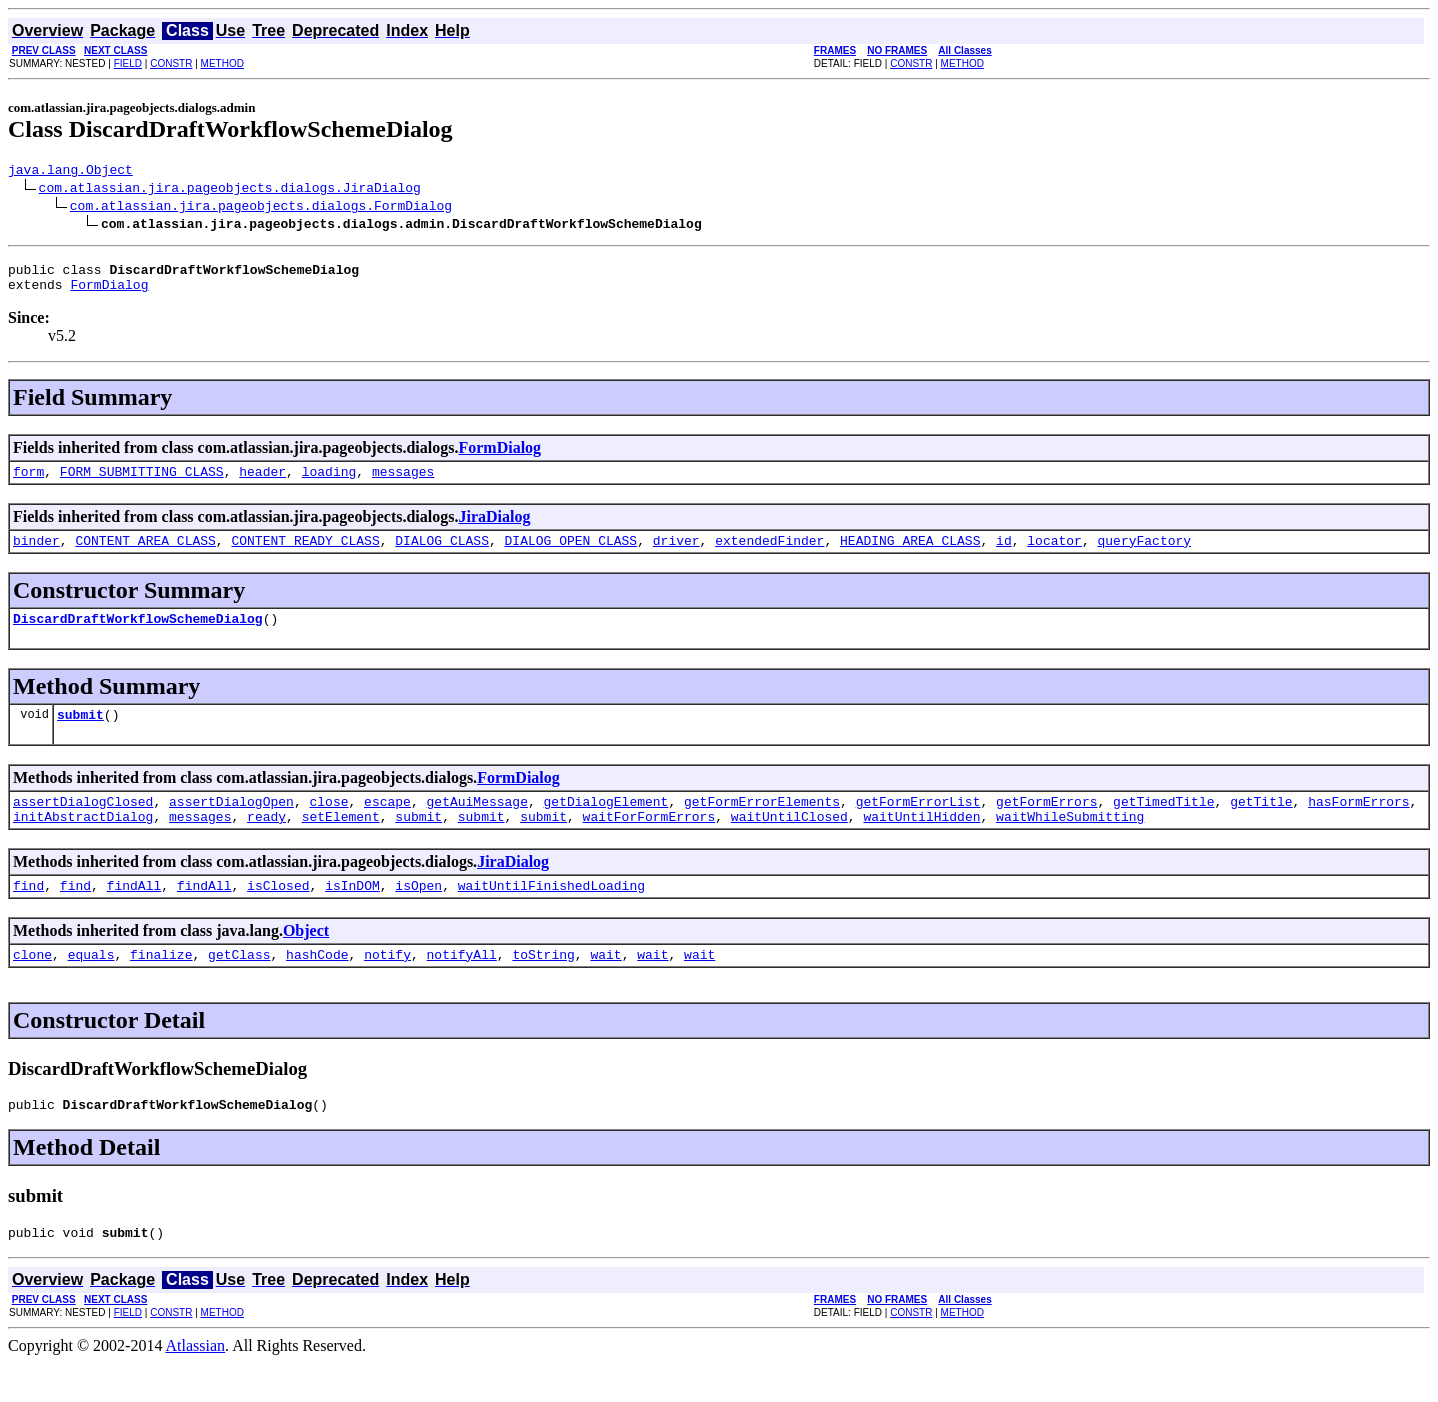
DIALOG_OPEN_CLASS (570, 555)
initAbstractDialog (83, 843)
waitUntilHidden (921, 843)
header (262, 483)
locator (1054, 555)
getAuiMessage (476, 825)
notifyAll (462, 987)
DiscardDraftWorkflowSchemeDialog (138, 636)
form (28, 483)
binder (36, 555)
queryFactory (1144, 555)
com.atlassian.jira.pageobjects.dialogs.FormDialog (261, 208)
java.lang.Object (70, 172)
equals (91, 987)
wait (605, 987)
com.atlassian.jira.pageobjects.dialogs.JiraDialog (230, 190)
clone (32, 987)
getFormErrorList (918, 825)
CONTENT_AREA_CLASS (145, 555)
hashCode (317, 987)
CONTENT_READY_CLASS (305, 555)
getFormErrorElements (762, 825)
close (328, 825)
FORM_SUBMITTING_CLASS (142, 483)
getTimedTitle (1163, 825)
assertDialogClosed (83, 825)
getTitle (1261, 825)
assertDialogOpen (231, 825)
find (28, 915)
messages (403, 483)
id (1004, 555)
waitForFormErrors (649, 843)
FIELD (128, 63)
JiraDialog (494, 528)
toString (543, 987)
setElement (341, 843)
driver (676, 555)
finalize (161, 987)
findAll (134, 915)
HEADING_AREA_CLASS (910, 555)
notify (387, 987)
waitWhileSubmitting (1070, 843)
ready (266, 843)
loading (329, 483)
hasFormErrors (1358, 825)
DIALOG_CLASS (442, 555)
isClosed (278, 915)
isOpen (418, 915)
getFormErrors (1046, 825)
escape (387, 825)
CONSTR (171, 63)
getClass (239, 987)
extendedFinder (769, 555)
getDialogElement (606, 825)
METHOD (222, 63)
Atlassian (196, 1384)
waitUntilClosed (789, 843)
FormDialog (109, 293)
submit (80, 735)
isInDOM (352, 915)
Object (306, 960)
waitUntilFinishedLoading (551, 915)
